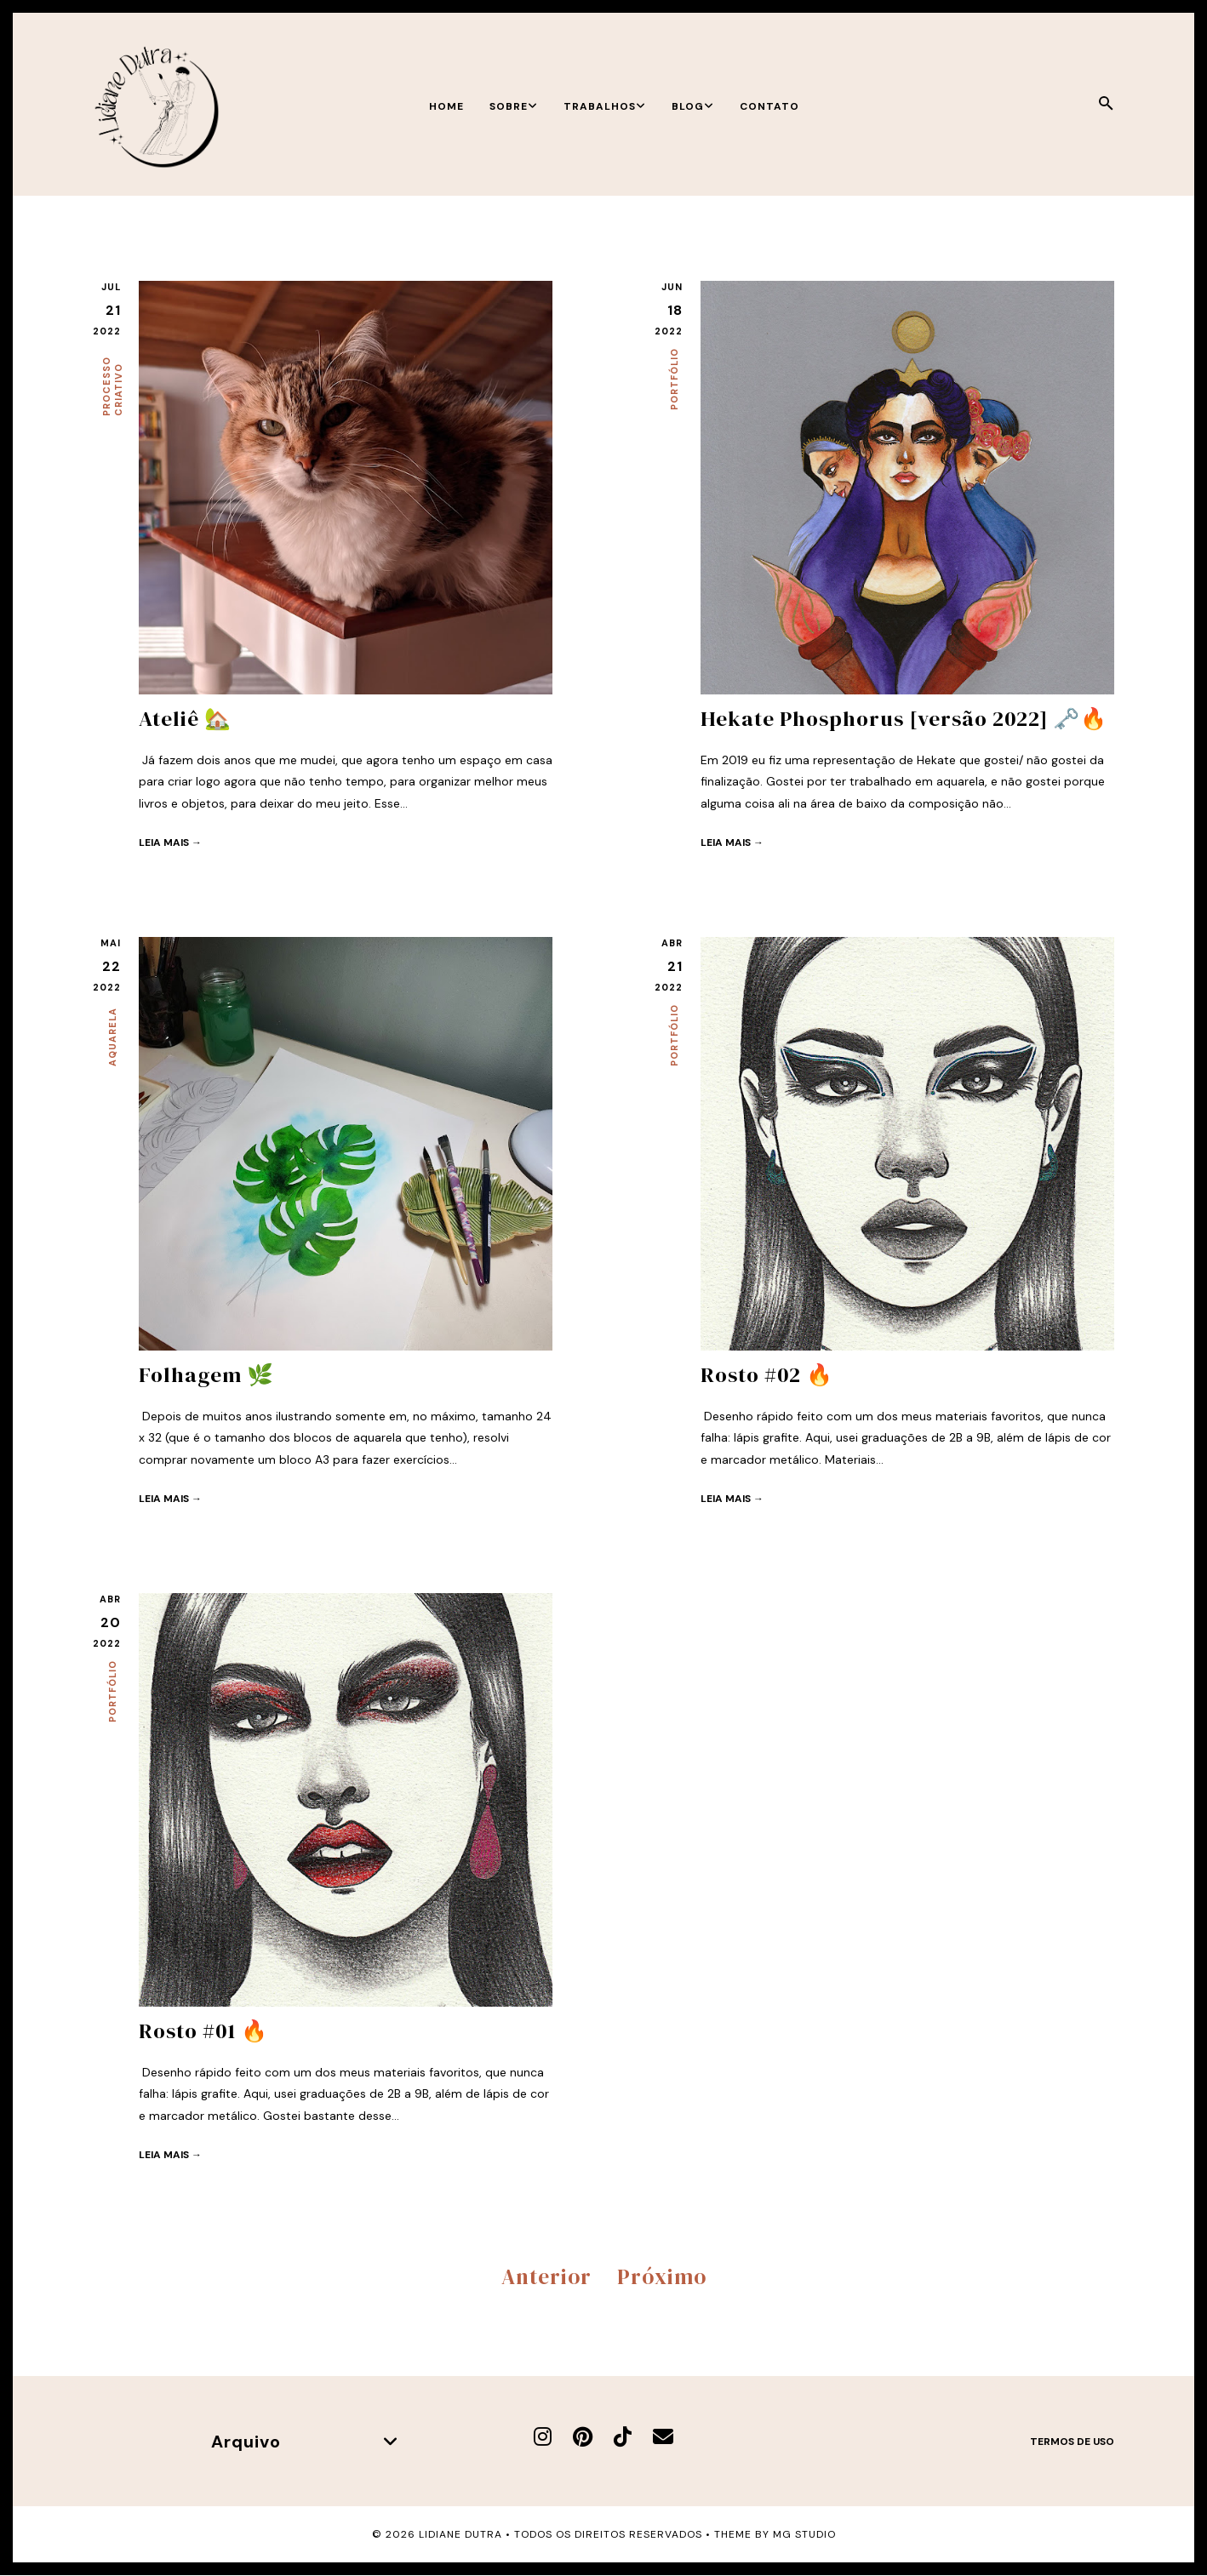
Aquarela (112, 1037)
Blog (693, 106)
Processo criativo (112, 386)
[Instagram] (543, 2436)
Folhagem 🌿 (206, 1374)
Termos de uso (1072, 2440)
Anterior (546, 2275)
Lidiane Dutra (460, 2534)
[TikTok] (623, 2436)
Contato (769, 106)
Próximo (661, 2275)
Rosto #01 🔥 (203, 2030)
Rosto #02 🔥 (767, 1374)
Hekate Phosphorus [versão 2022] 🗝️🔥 (904, 718)
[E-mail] (663, 2436)
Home (446, 106)
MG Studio (804, 2534)
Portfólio (674, 379)
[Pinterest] (582, 2436)
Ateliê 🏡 (185, 718)
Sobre (513, 106)
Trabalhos (604, 106)
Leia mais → (170, 841)
